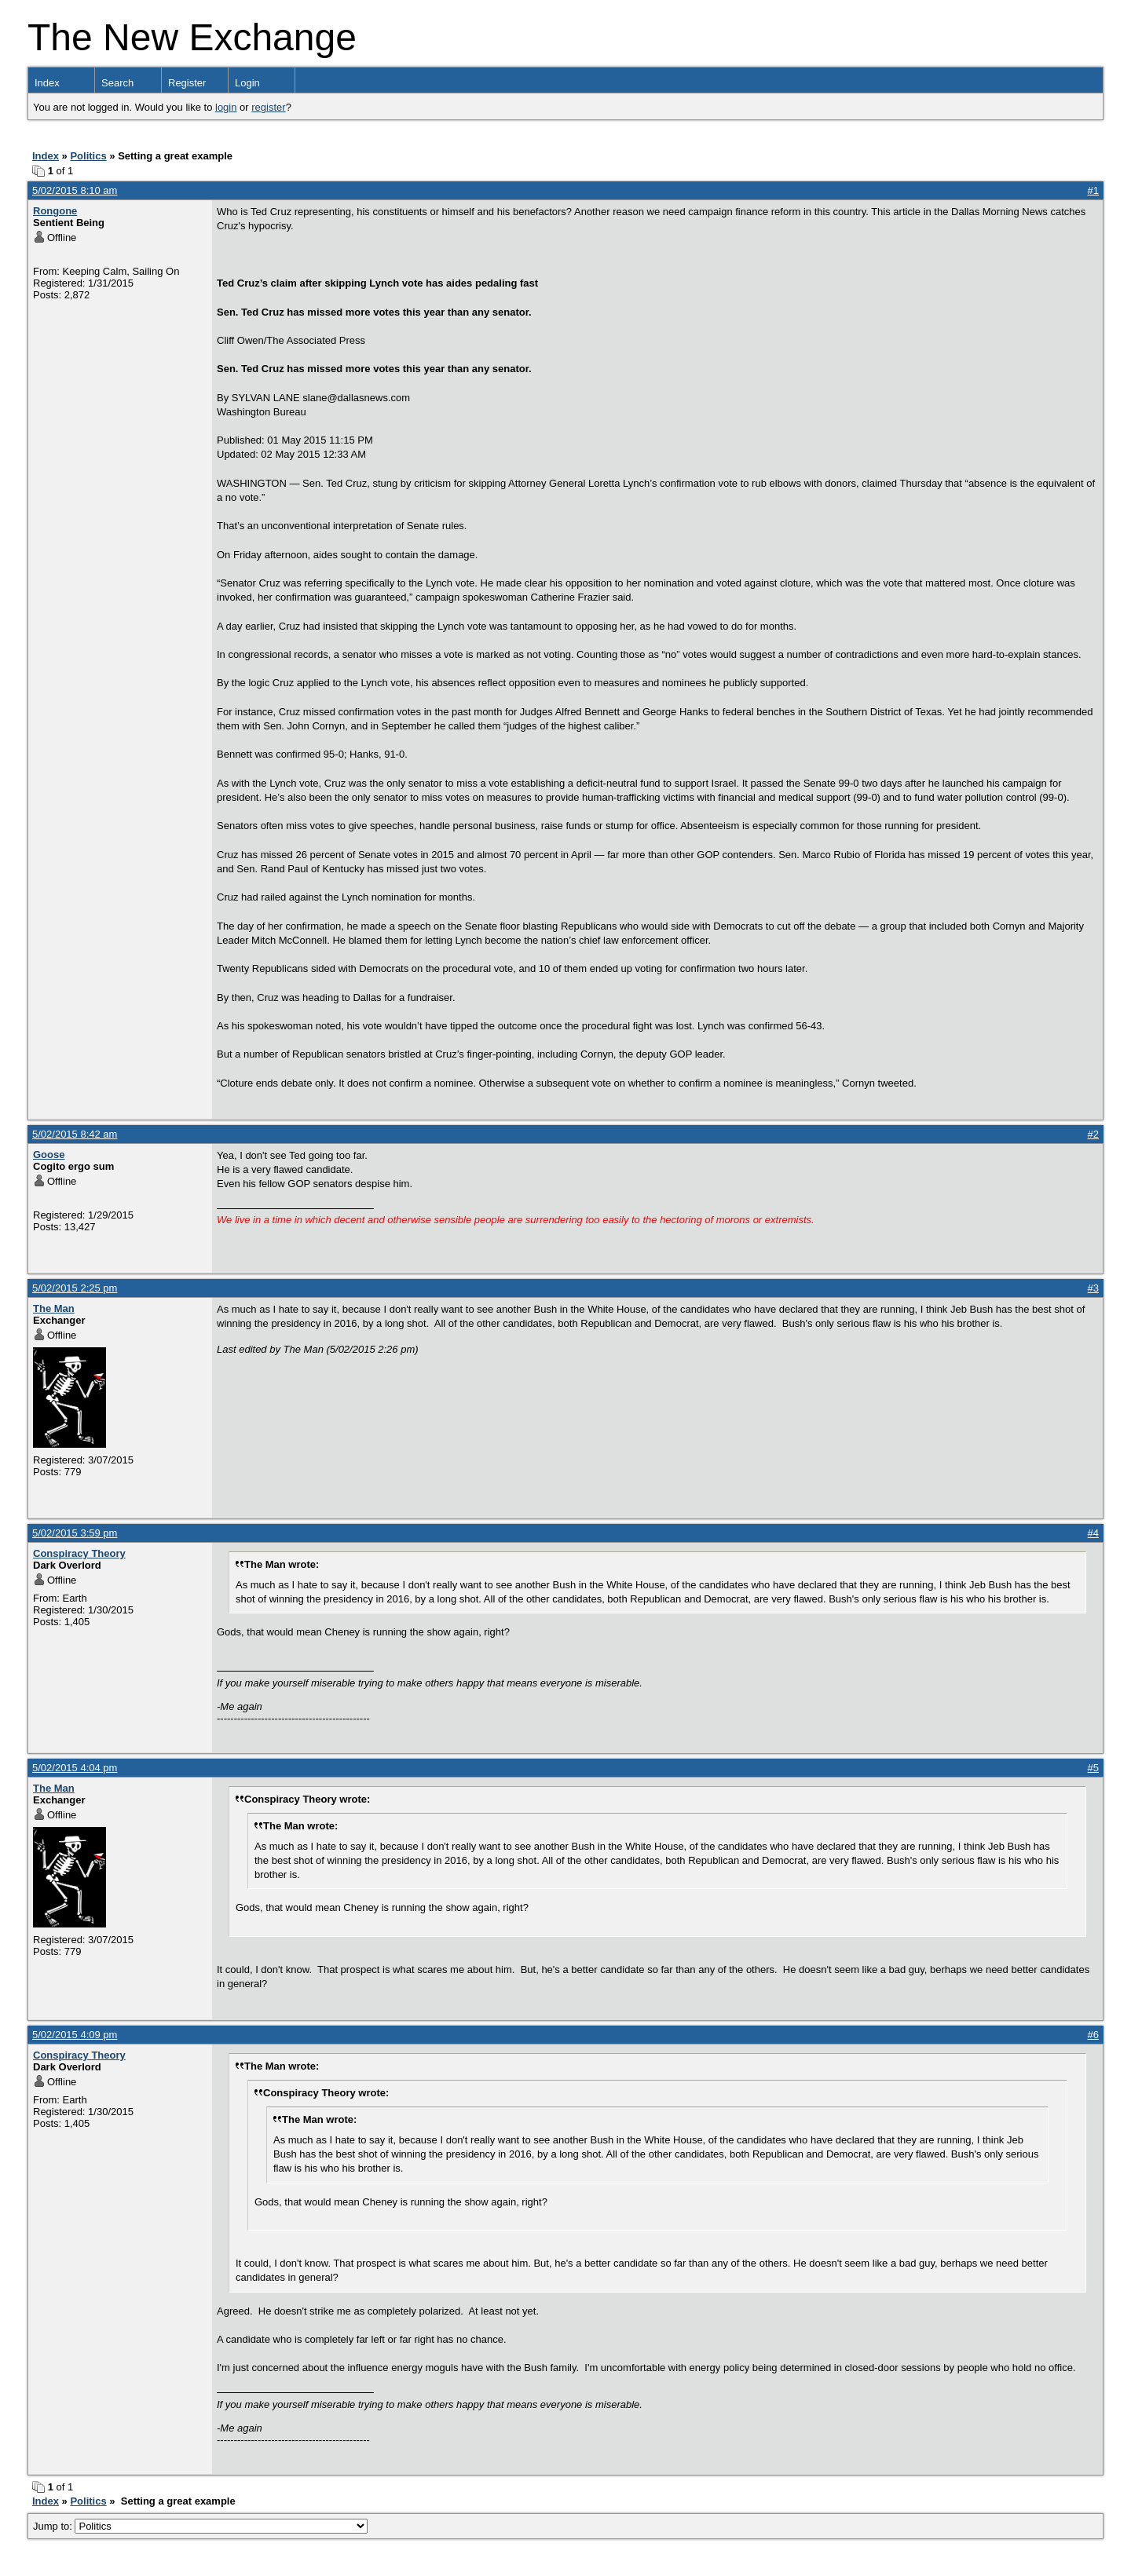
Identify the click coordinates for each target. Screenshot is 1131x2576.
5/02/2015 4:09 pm (74, 2035)
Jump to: (200, 2526)
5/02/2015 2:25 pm (74, 1288)
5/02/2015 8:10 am (74, 190)
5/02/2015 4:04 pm (74, 1768)
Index (47, 83)
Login (247, 83)
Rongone (55, 211)
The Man (54, 1308)
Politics (88, 156)
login (225, 107)
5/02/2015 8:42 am (74, 1134)
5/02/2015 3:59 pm (74, 1533)
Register (187, 83)
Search (117, 83)
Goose (48, 1154)
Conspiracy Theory (79, 1553)
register (268, 107)
